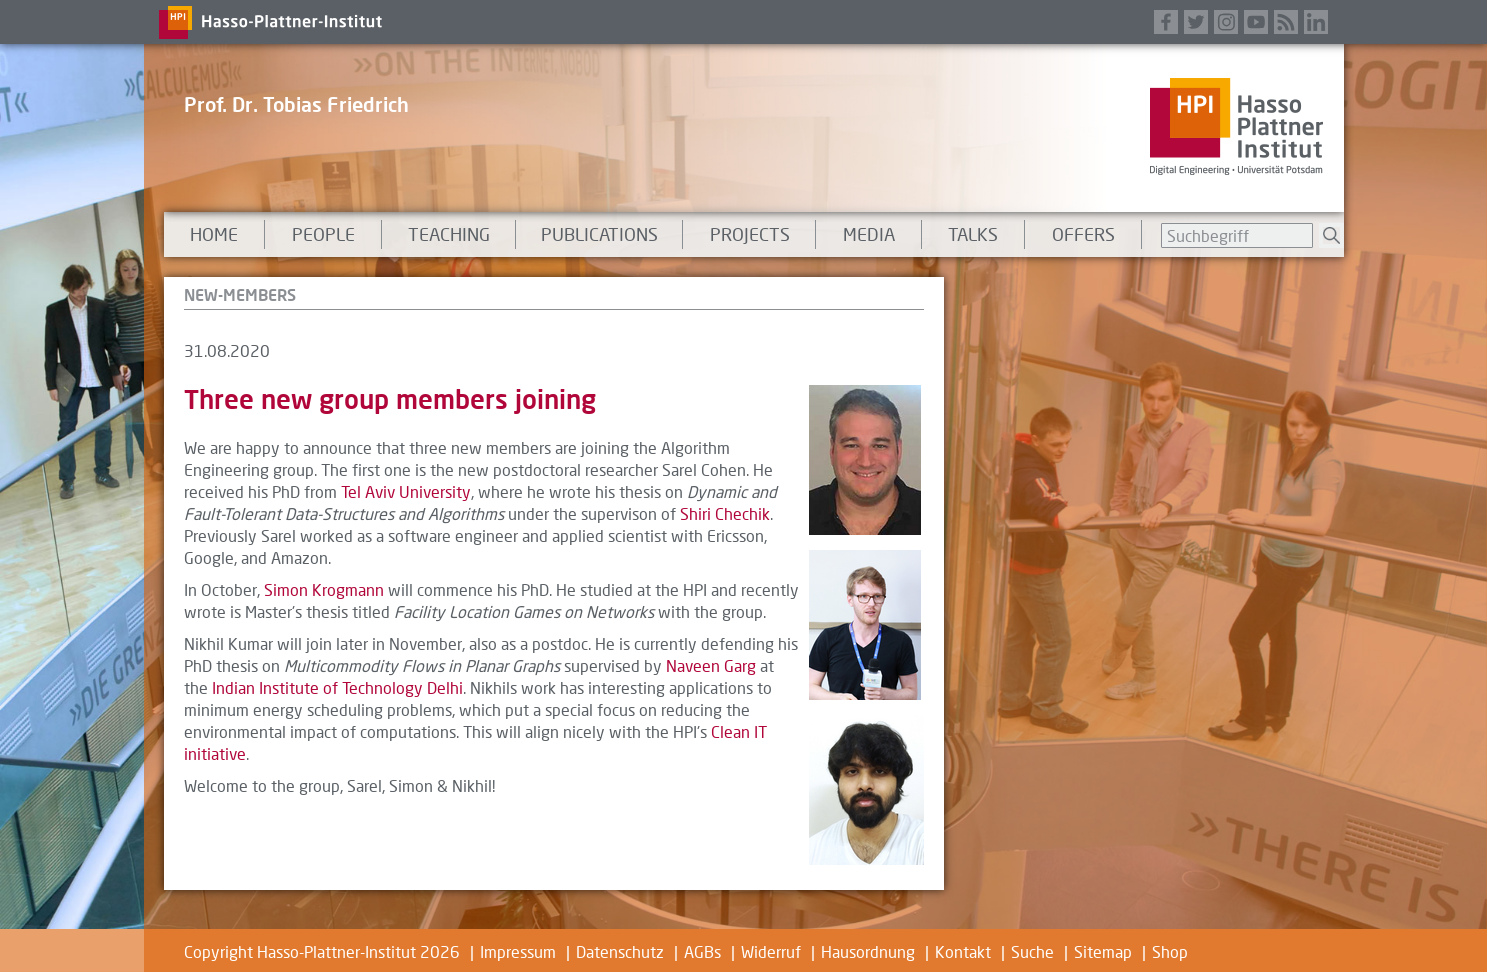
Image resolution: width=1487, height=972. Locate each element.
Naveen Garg (711, 665)
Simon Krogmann (324, 589)
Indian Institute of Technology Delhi (337, 687)
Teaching (449, 234)
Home (214, 234)
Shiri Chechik (725, 513)
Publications (599, 234)
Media (869, 234)
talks (973, 234)
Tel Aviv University (406, 491)
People (323, 234)
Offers (1083, 234)
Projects (750, 234)
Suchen (1331, 235)
